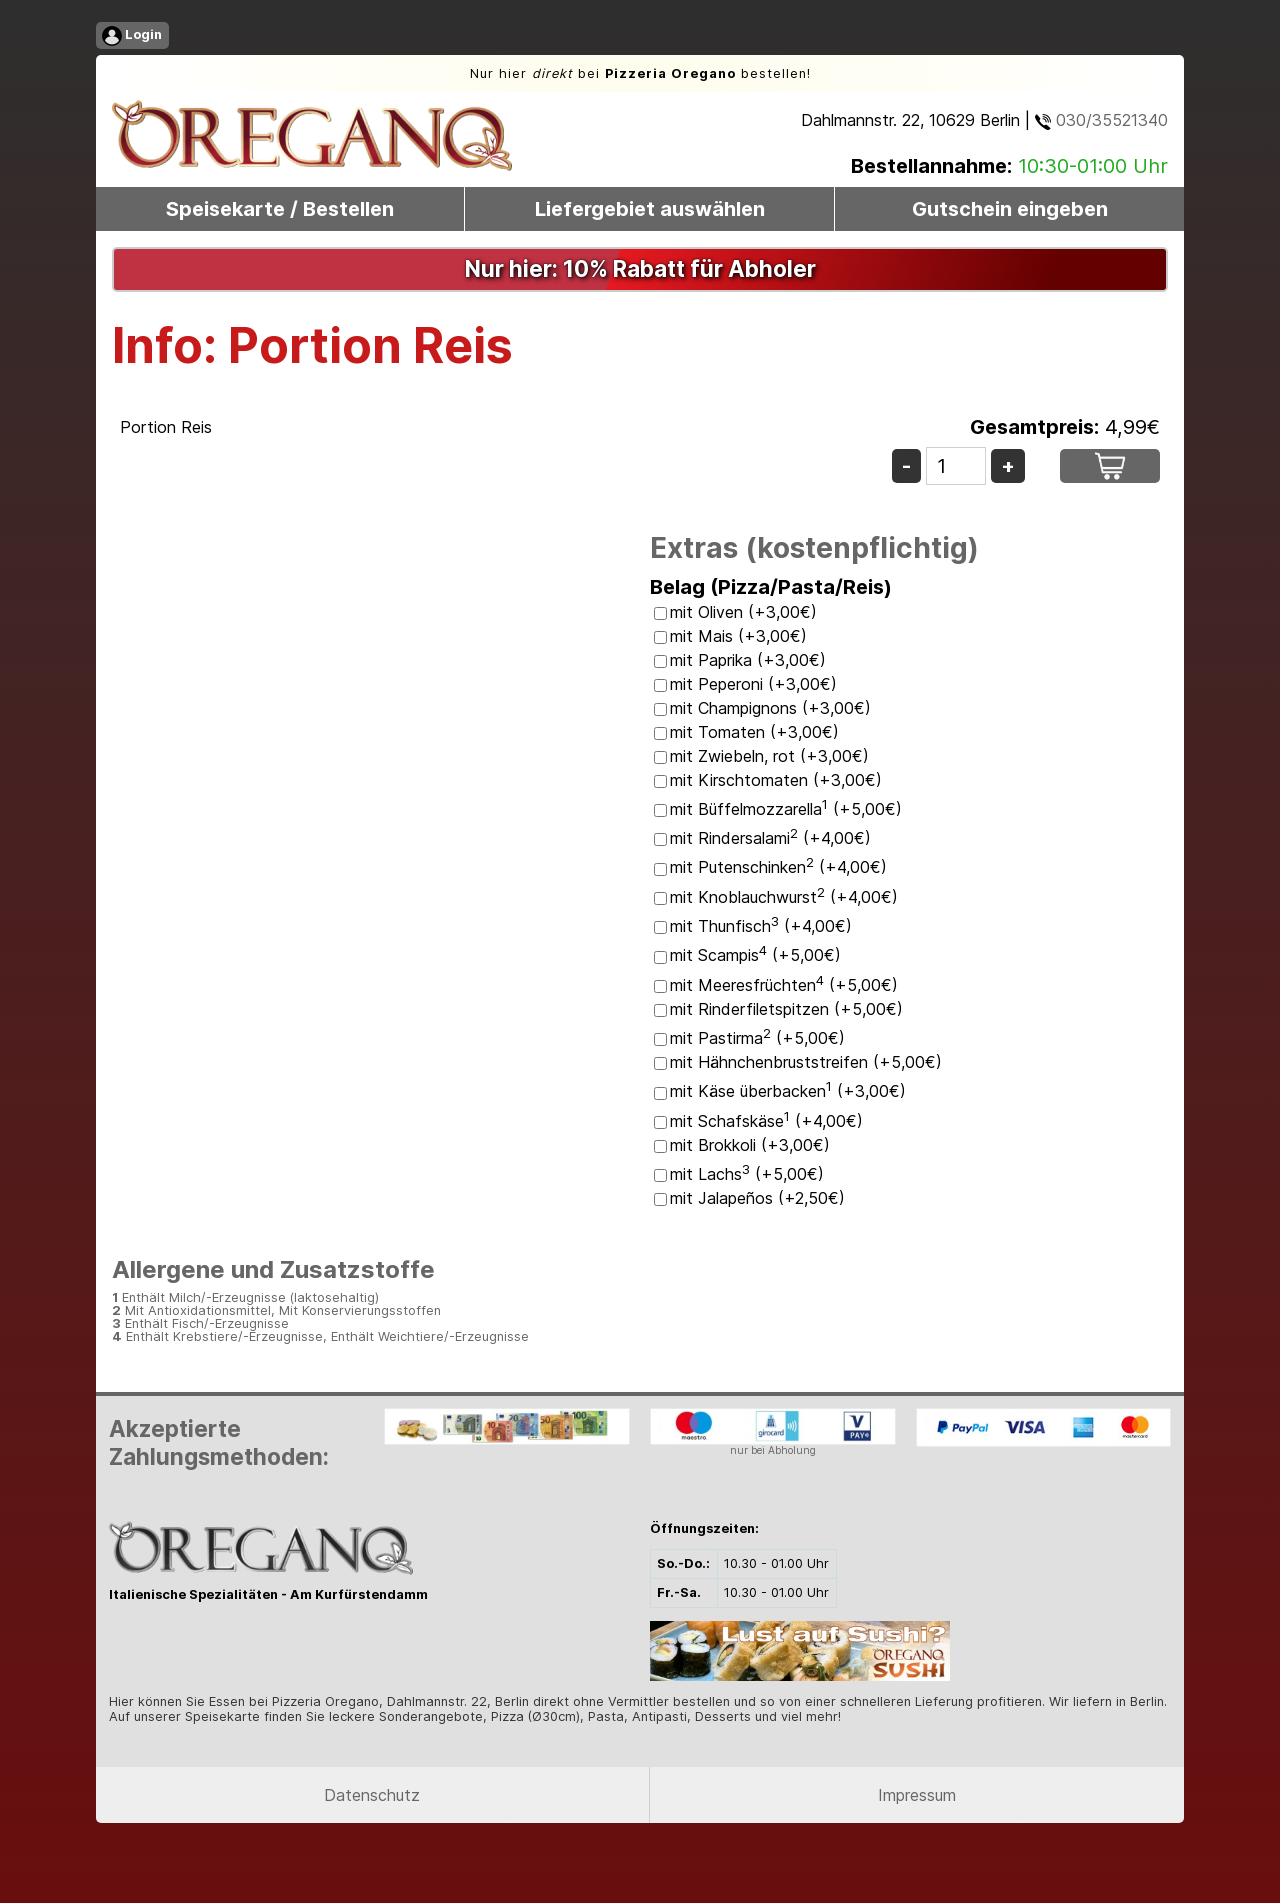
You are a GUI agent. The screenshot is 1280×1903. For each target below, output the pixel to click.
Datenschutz (372, 1795)
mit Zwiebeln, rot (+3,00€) (769, 756)
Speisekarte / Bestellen (280, 209)
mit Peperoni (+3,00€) (753, 684)
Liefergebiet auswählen (650, 209)
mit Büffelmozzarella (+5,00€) (786, 809)
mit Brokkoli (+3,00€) (750, 1145)
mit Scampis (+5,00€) (755, 955)
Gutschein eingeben (1010, 209)
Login (132, 36)
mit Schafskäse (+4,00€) (766, 1121)
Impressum (917, 1795)
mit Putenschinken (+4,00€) (778, 867)
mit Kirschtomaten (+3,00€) (776, 780)
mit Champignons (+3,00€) (770, 708)
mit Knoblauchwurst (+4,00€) (784, 897)
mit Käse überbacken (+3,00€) (788, 1091)
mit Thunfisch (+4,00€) (761, 926)
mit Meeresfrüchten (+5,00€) (784, 985)
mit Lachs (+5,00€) (747, 1174)
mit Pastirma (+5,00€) (757, 1038)
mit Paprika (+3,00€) (748, 660)
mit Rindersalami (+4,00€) (770, 838)
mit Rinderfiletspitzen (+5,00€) (786, 1009)
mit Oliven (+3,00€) (743, 612)
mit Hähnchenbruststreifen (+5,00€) (806, 1062)
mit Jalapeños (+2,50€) (757, 1198)
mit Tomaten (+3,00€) (754, 732)
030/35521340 (1101, 120)
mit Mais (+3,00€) (738, 636)
